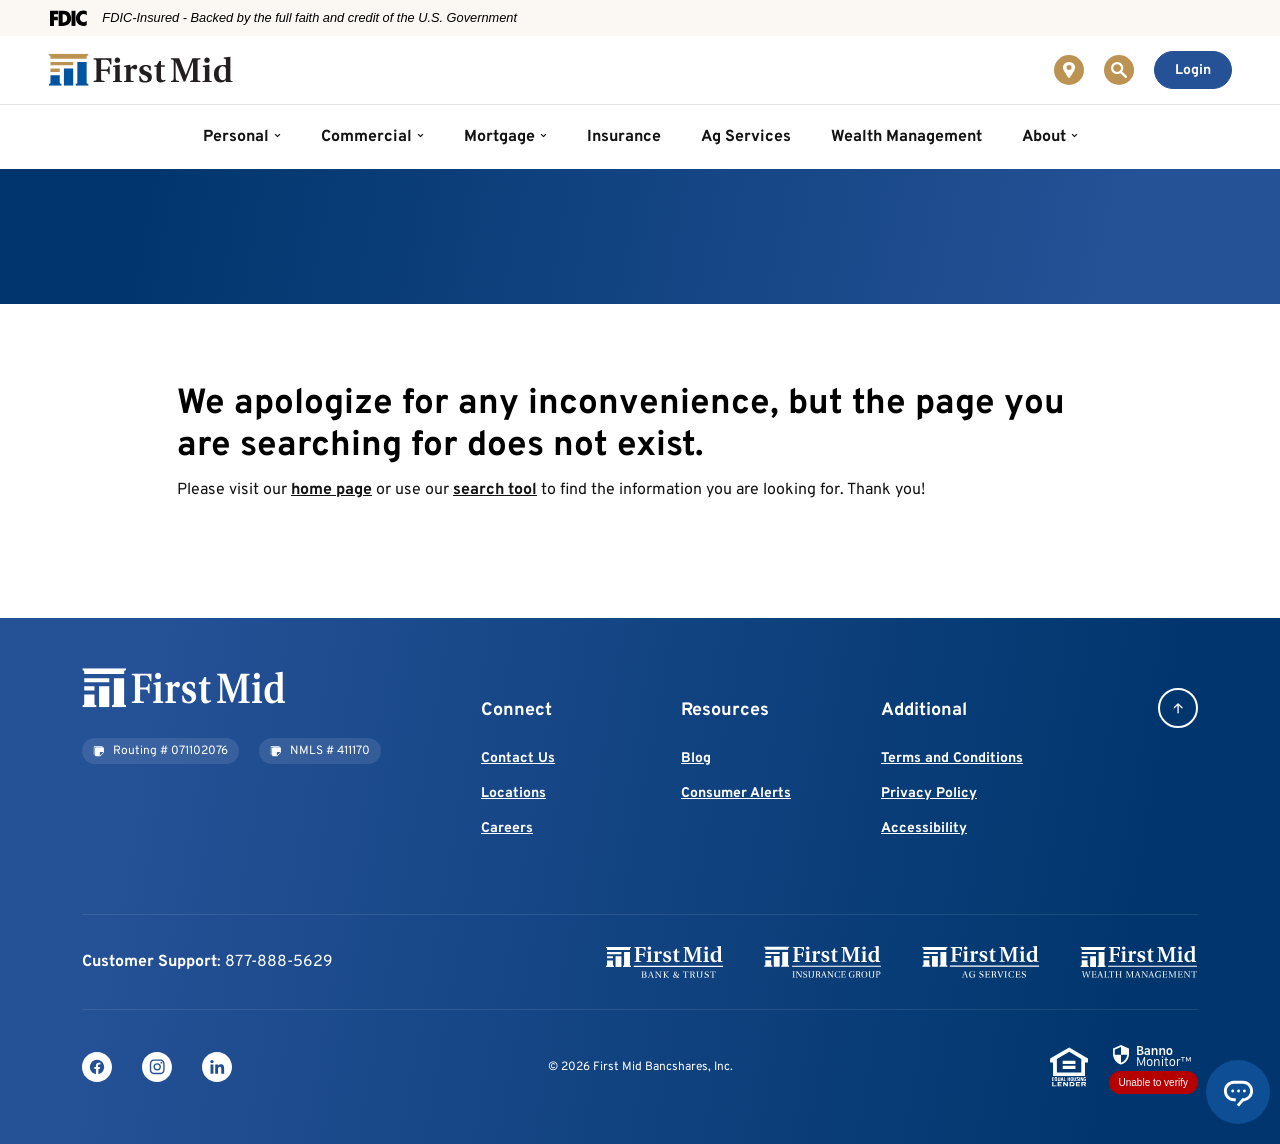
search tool (495, 490)
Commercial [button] (366, 137)
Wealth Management (906, 137)
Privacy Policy (929, 793)
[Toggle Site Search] (1119, 70)
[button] (160, 751)
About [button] (1044, 137)
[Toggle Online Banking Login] (1193, 70)
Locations (513, 793)
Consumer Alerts (736, 793)
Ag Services (746, 137)
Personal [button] (236, 137)
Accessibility (924, 828)
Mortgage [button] (499, 137)
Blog (696, 758)
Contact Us (518, 758)
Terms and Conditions (952, 758)
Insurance (624, 137)
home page (331, 490)
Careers (507, 828)
